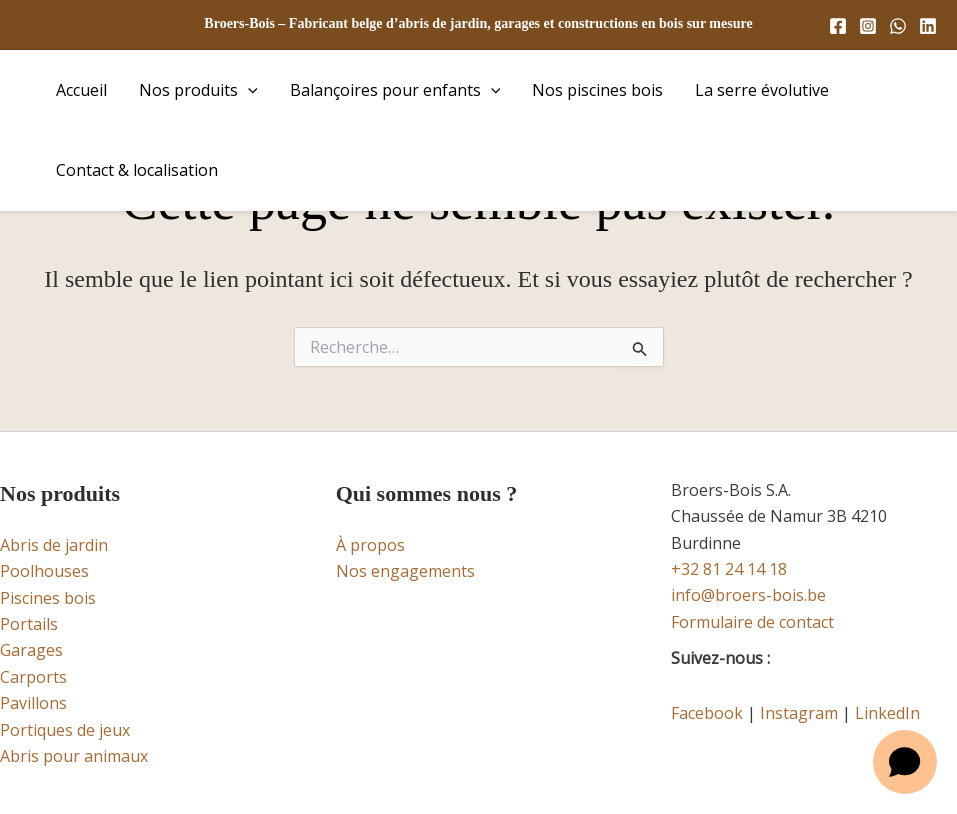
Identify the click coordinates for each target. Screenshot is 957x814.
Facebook (707, 713)
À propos (370, 545)
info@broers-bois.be (748, 595)
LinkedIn (887, 713)
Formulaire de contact (752, 622)
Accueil (81, 90)
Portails (29, 624)
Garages (31, 650)
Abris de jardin (54, 545)
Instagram (799, 713)
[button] (248, 90)
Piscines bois (48, 598)
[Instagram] (868, 26)
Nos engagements (405, 571)
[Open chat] (905, 762)
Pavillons (33, 703)
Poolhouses (44, 571)
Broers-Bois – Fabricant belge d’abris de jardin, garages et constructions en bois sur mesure (478, 23)
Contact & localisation (137, 170)
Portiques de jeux (65, 730)
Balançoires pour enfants (395, 90)
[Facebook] (838, 26)
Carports (33, 677)
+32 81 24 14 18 (729, 569)
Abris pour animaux (74, 756)
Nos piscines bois (597, 90)
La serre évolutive (762, 90)
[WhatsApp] (898, 26)
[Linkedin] (928, 26)
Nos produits (198, 90)
